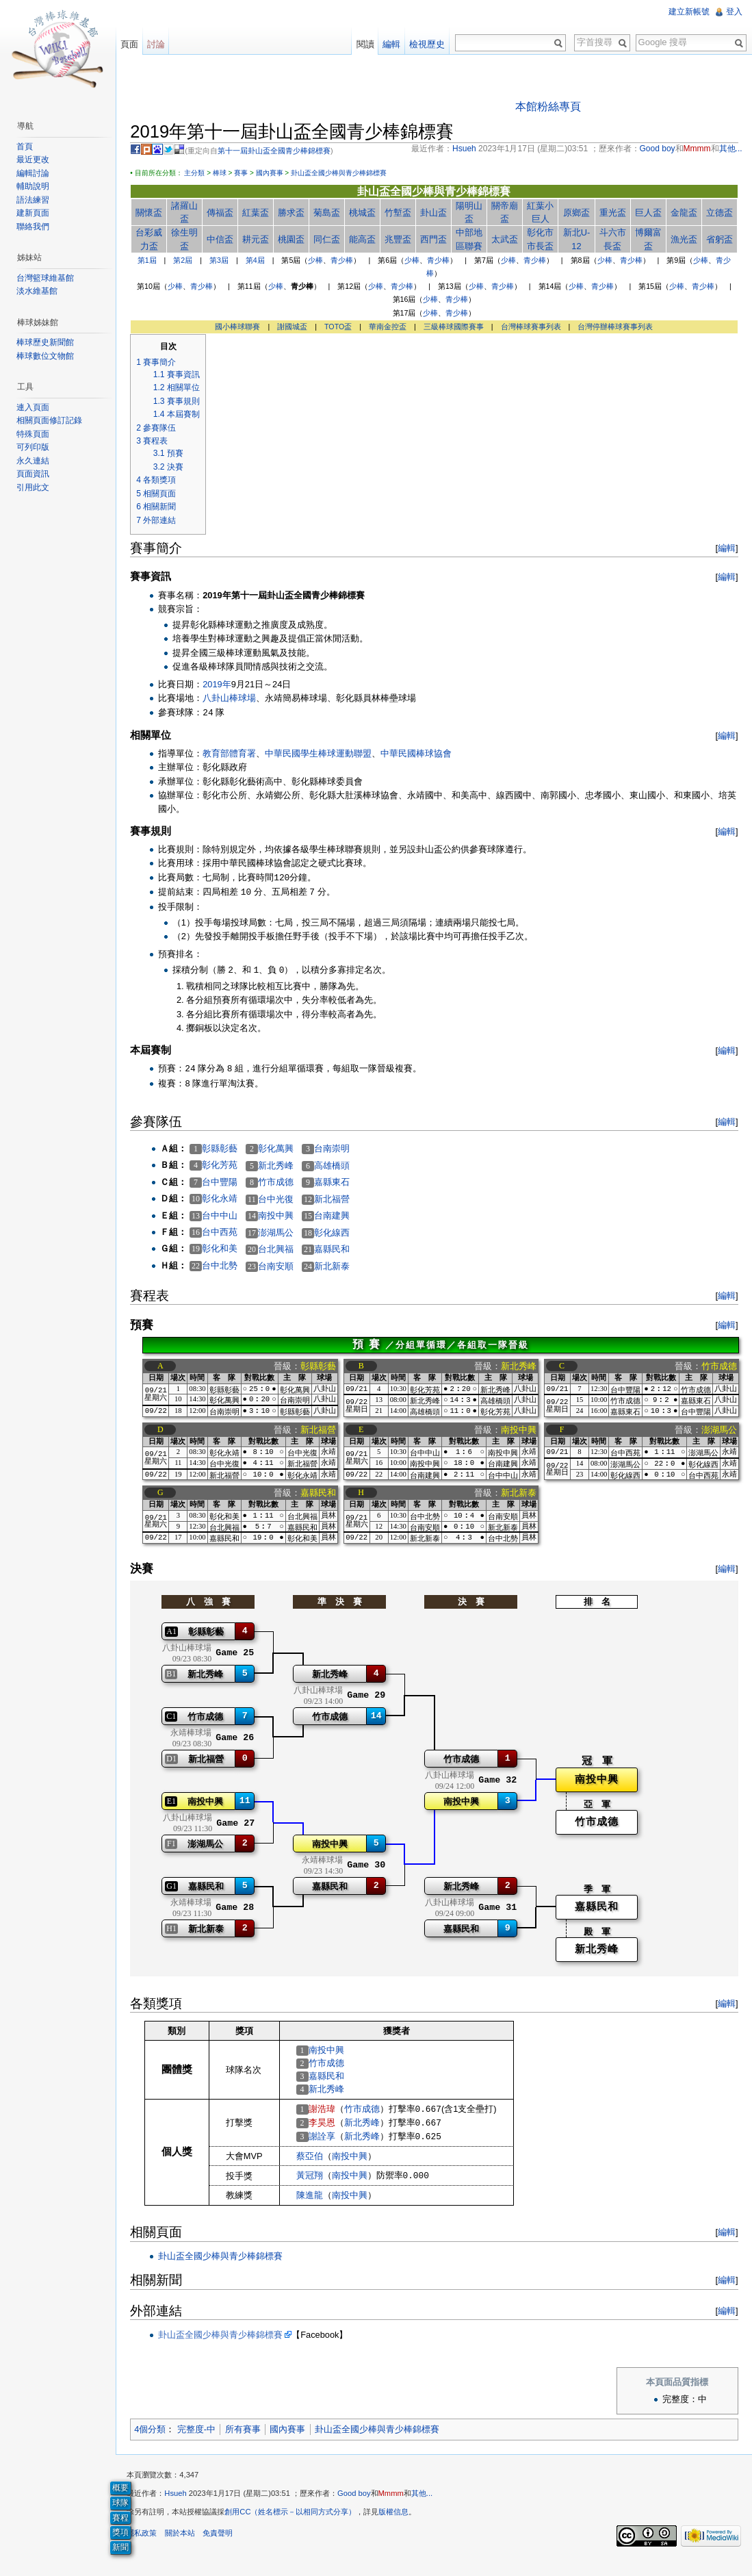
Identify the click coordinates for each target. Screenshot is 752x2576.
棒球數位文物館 (48, 356)
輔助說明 (35, 186)
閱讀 (363, 44)
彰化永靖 (227, 1200)
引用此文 (35, 487)
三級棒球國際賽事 (456, 327)
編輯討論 (35, 173)
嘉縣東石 (339, 1183)
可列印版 (35, 447)
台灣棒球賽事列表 (533, 327)
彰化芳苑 (227, 1166)
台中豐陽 (227, 1182)
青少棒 (344, 261)
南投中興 (283, 1217)
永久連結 (35, 461)
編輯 (724, 549)
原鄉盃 (576, 213)
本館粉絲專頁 (551, 107)
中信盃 (226, 240)
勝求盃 (296, 213)
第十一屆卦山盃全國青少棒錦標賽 (281, 152)
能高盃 (366, 240)
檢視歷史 (425, 44)
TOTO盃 (340, 327)
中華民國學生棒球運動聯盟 (325, 755)
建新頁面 (35, 213)
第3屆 (221, 261)
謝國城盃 (295, 327)
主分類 (202, 174)
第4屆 (257, 261)
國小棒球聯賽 (240, 327)
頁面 (134, 44)
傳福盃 (226, 213)
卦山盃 (436, 213)
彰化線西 (339, 1233)
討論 (161, 44)
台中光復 (283, 1200)
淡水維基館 (39, 291)
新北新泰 (339, 1267)
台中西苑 (227, 1233)
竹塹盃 (401, 213)
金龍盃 (682, 213)
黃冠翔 (316, 2183)
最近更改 (35, 159)
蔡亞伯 (316, 2163)
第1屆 (149, 261)
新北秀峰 (283, 1167)
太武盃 (506, 240)
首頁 (27, 146)
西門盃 (436, 240)
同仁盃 (330, 240)
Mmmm (398, 2505)
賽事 (248, 174)
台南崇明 (339, 1150)
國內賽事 (276, 174)
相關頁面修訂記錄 (52, 420)
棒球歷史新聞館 (48, 342)
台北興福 (283, 1250)
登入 (733, 11)
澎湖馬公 (283, 1233)
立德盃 (716, 213)
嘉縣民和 (339, 1250)
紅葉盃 (261, 213)
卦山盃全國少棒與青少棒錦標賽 (346, 174)
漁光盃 (682, 240)
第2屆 (185, 261)
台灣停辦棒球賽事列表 (618, 327)
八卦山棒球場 (236, 699)
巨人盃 (647, 213)
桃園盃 (296, 240)
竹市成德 (283, 1183)
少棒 (318, 261)
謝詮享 (328, 2144)
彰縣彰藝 (227, 1149)
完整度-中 (203, 2437)
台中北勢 (227, 1267)
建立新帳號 (687, 11)
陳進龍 (316, 2202)
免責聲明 (224, 2545)
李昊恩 (328, 2129)
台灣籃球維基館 (48, 278)
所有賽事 (250, 2437)
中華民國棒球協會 (423, 755)
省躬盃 (716, 240)
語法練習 (35, 200)
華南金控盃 (390, 327)
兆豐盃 (401, 240)
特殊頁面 (35, 434)
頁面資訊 (35, 474)
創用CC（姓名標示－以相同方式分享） (297, 2524)
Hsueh (183, 2505)
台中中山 (227, 1216)
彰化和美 (227, 1250)
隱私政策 (149, 2545)
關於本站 (187, 2545)
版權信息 (401, 2524)
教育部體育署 (236, 755)
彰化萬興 (283, 1150)
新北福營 (339, 1200)
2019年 (224, 685)
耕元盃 (261, 240)
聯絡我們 (35, 226)
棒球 (226, 174)
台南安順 (283, 1267)
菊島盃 (330, 213)
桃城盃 (366, 213)
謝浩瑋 (328, 2115)
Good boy (361, 2505)
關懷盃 (156, 213)
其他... (428, 2505)
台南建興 (339, 1217)
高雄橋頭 (339, 1167)
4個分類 (157, 2437)
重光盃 (612, 213)
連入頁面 (35, 407)
